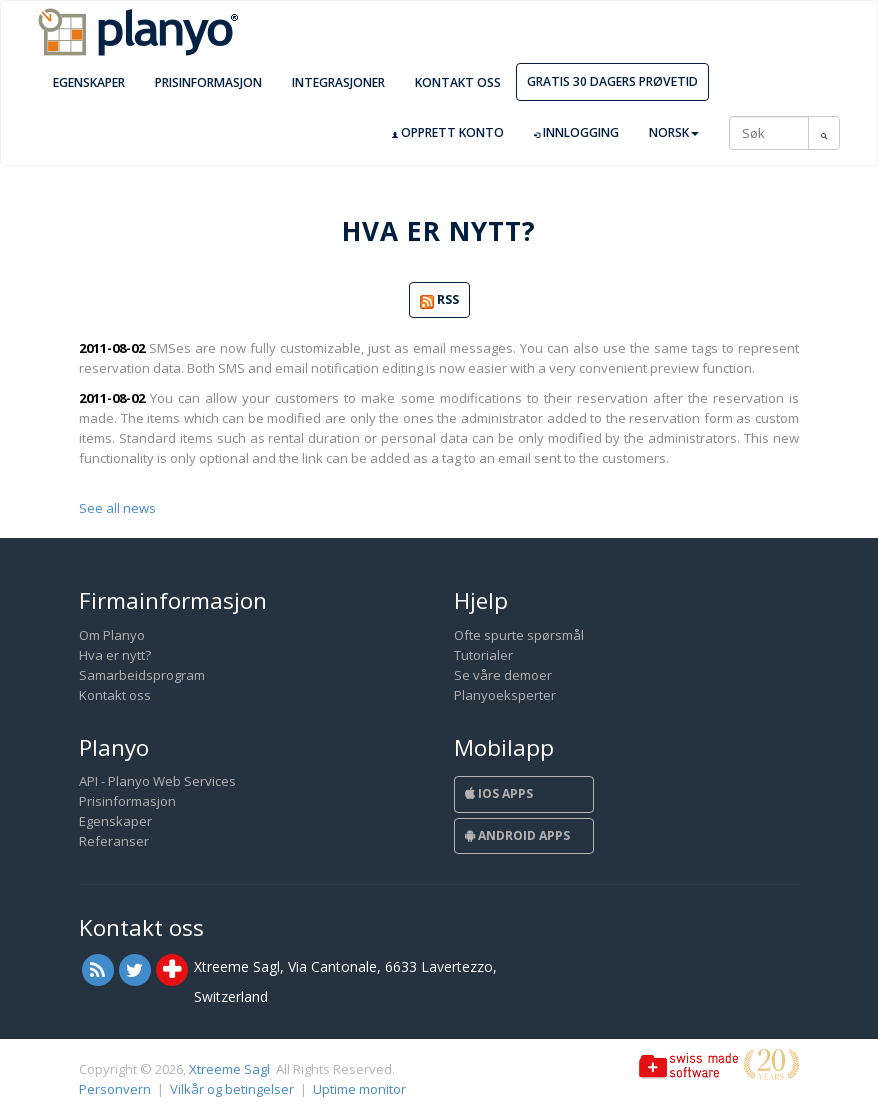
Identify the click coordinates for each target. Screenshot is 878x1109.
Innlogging (576, 133)
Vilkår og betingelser (232, 1089)
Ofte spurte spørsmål (519, 635)
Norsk (674, 132)
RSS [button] (439, 300)
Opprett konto (448, 133)
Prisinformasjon (208, 82)
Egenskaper (89, 82)
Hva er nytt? (115, 655)
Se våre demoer (503, 675)
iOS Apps (499, 793)
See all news (117, 508)
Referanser (114, 841)
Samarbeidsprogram (142, 675)
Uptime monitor (359, 1089)
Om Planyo (112, 635)
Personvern (115, 1089)
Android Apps (517, 835)
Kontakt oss (458, 82)
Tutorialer (483, 655)
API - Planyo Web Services (157, 781)
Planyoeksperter (505, 695)
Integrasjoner (338, 82)
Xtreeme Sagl (229, 1069)
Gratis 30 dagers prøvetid (612, 81)
